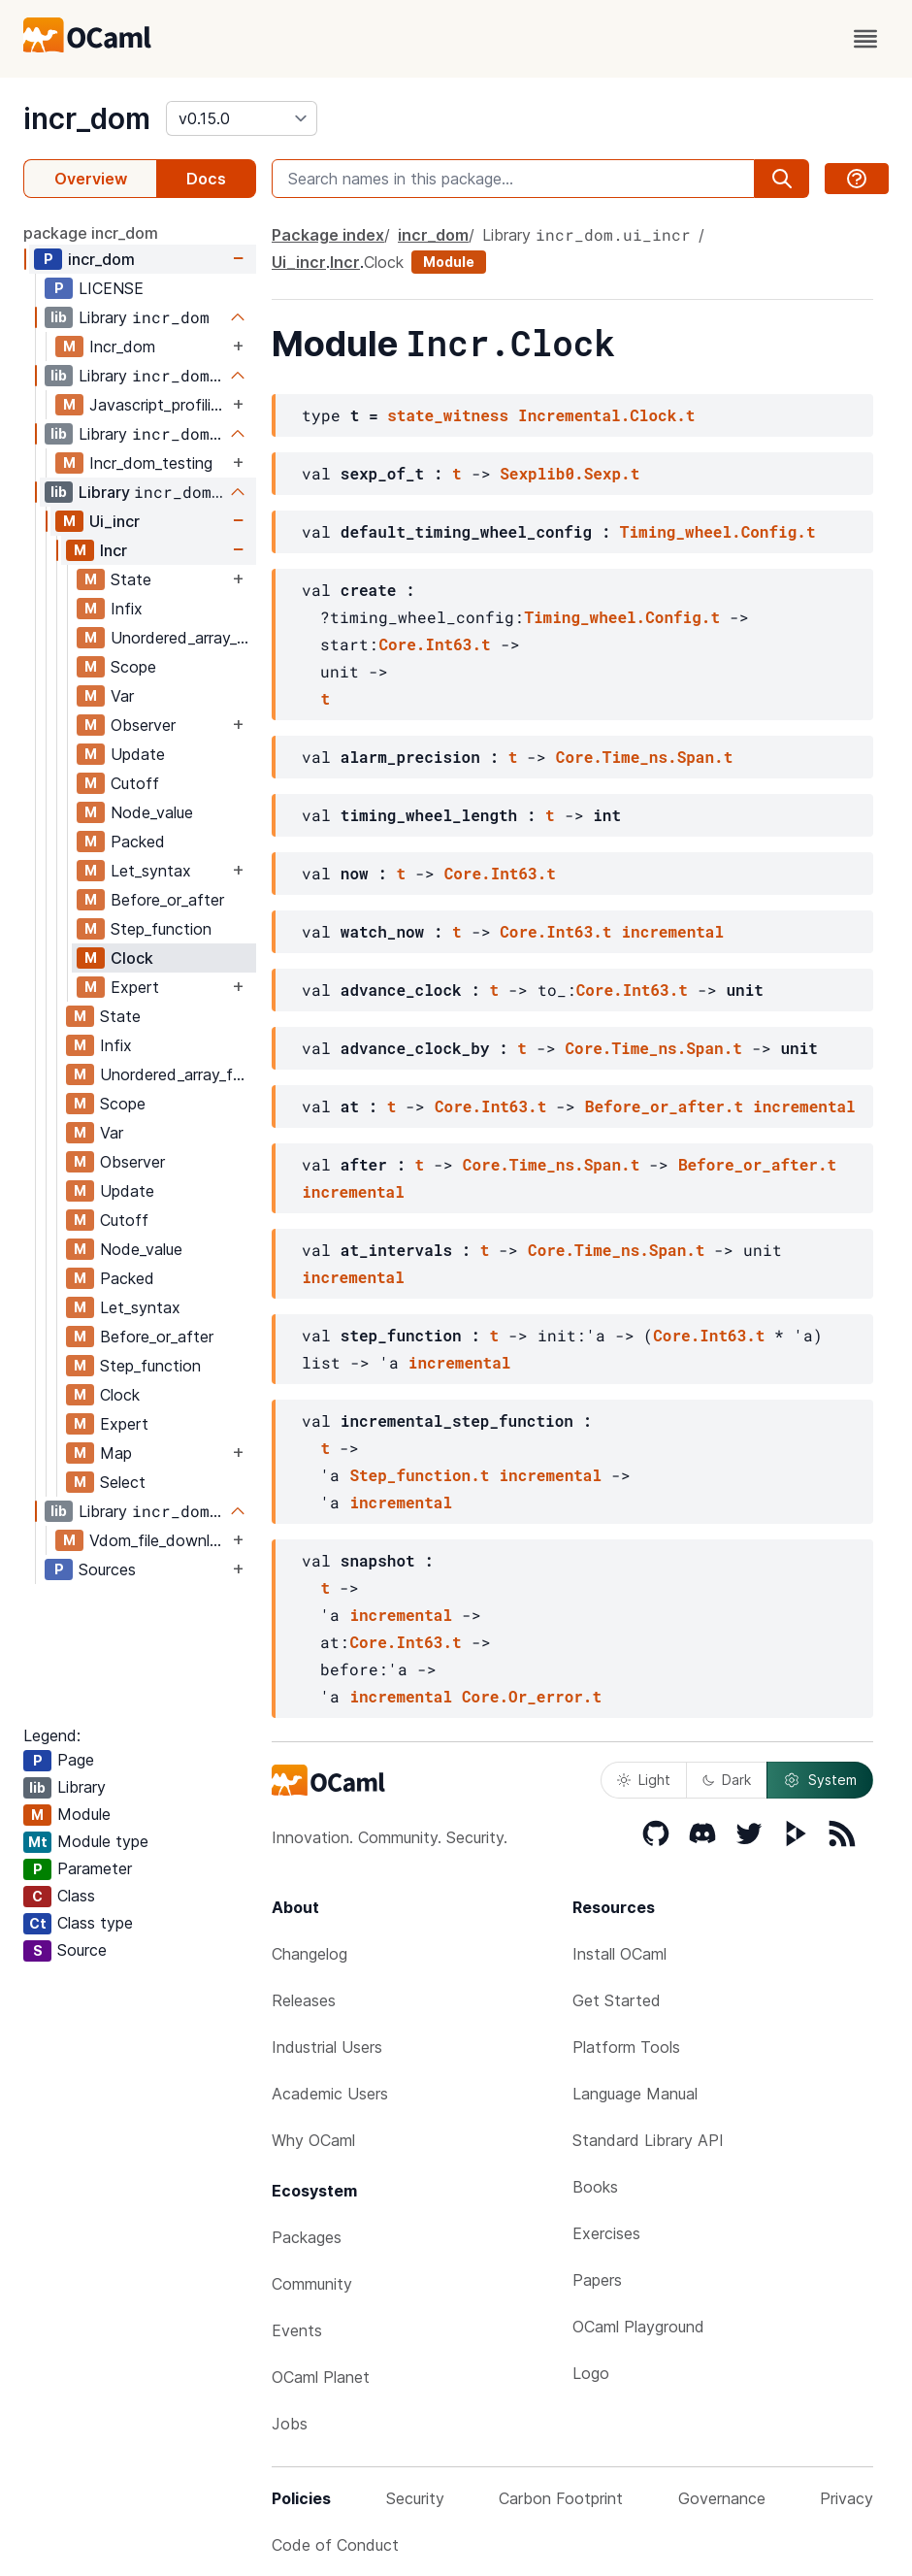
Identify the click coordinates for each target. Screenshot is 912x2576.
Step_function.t (419, 1475)
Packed (138, 841)
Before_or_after (167, 899)
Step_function (161, 929)
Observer (143, 725)
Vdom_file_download (158, 1540)
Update (138, 754)
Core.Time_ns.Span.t (644, 756)
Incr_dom (122, 346)
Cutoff (135, 783)
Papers (597, 2280)
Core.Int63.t (434, 644)
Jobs (290, 2423)
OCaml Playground (638, 2326)
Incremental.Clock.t (606, 415)
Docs (206, 178)
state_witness (447, 415)
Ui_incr (114, 521)
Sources (107, 1569)
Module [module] (448, 261)
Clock (132, 958)
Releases (304, 2000)
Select (123, 1482)
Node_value (152, 812)
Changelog (309, 1954)
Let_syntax (151, 870)
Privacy (846, 2498)
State (131, 579)
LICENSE (111, 288)
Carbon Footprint (561, 2498)
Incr (113, 550)
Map (116, 1453)
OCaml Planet (321, 2377)
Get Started (616, 2000)
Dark (726, 1779)
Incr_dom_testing (150, 463)
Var (122, 696)
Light (643, 1779)
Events (297, 2330)
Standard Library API (648, 2140)
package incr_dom (90, 233)
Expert (135, 987)
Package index (328, 235)
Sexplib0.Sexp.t (569, 473)
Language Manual (635, 2093)
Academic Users (330, 2093)
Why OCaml (313, 2140)
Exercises (606, 2233)
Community (312, 2284)
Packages (307, 2237)
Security (415, 2498)
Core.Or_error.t (532, 1696)
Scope (133, 667)
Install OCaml (619, 1954)
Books (595, 2186)
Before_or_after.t (664, 1106)
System (820, 1780)
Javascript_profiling (158, 404)
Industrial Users (327, 2047)
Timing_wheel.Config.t (718, 531)
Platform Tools (626, 2047)
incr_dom (86, 118)
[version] (241, 118)
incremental (672, 931)
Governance (721, 2498)
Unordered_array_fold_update (183, 637)
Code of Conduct (335, 2545)
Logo (590, 2373)
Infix (127, 608)
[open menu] (865, 38)
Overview (90, 178)
